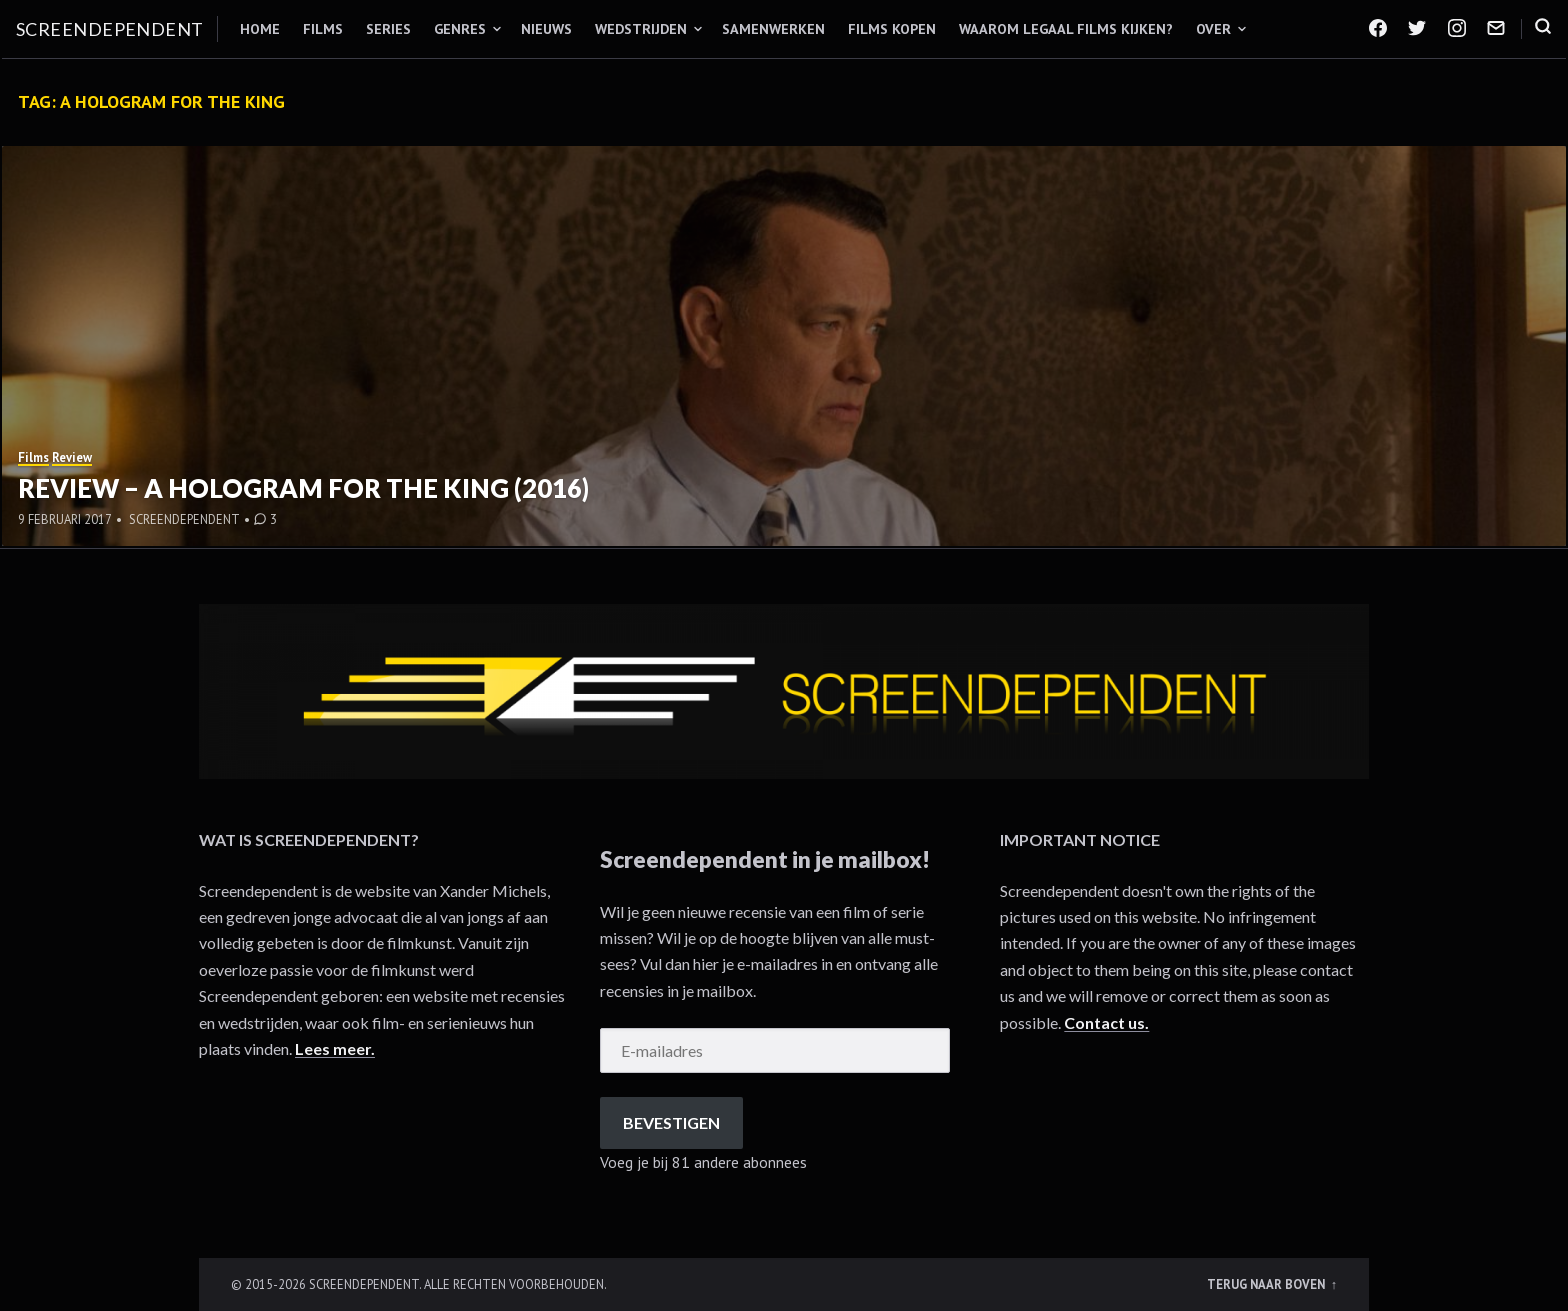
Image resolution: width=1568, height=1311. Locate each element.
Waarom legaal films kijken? (1066, 29)
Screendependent (110, 29)
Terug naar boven (1267, 1284)
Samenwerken (773, 29)
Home (260, 29)
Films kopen (892, 29)
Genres (460, 29)
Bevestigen (671, 1122)
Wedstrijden (641, 29)
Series (388, 29)
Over (1213, 29)
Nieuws (546, 29)
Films (323, 29)
